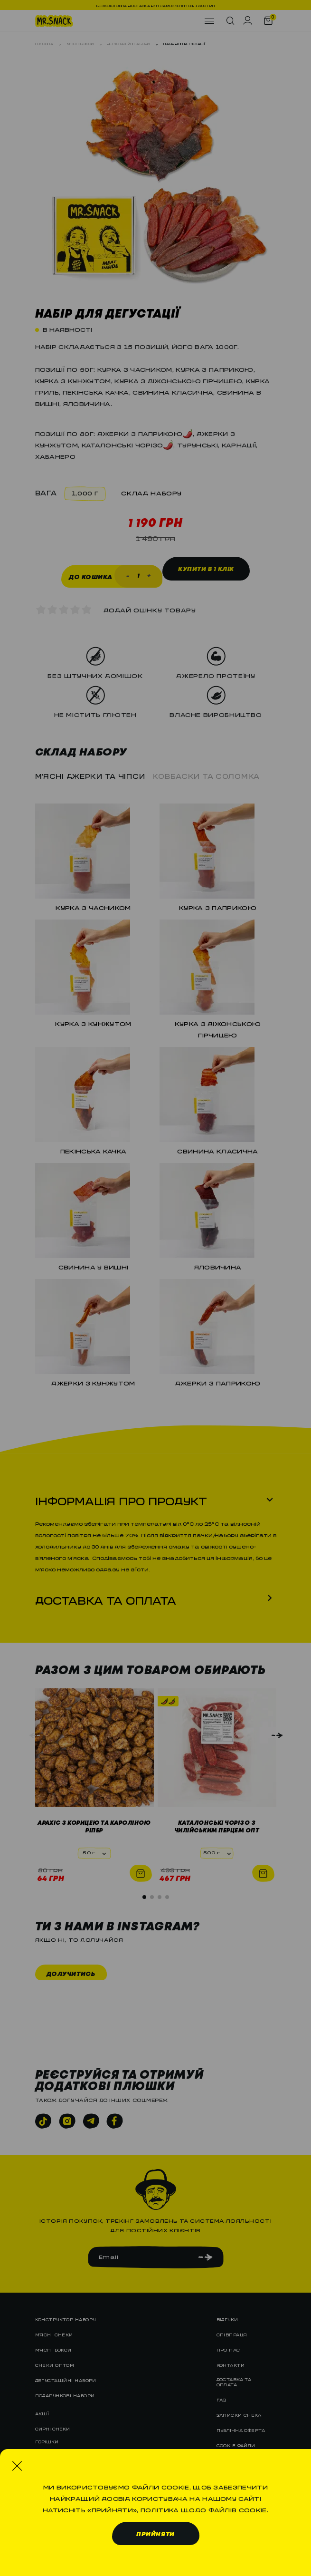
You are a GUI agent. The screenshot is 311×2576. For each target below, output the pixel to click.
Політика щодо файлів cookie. (204, 2508)
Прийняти (155, 2534)
